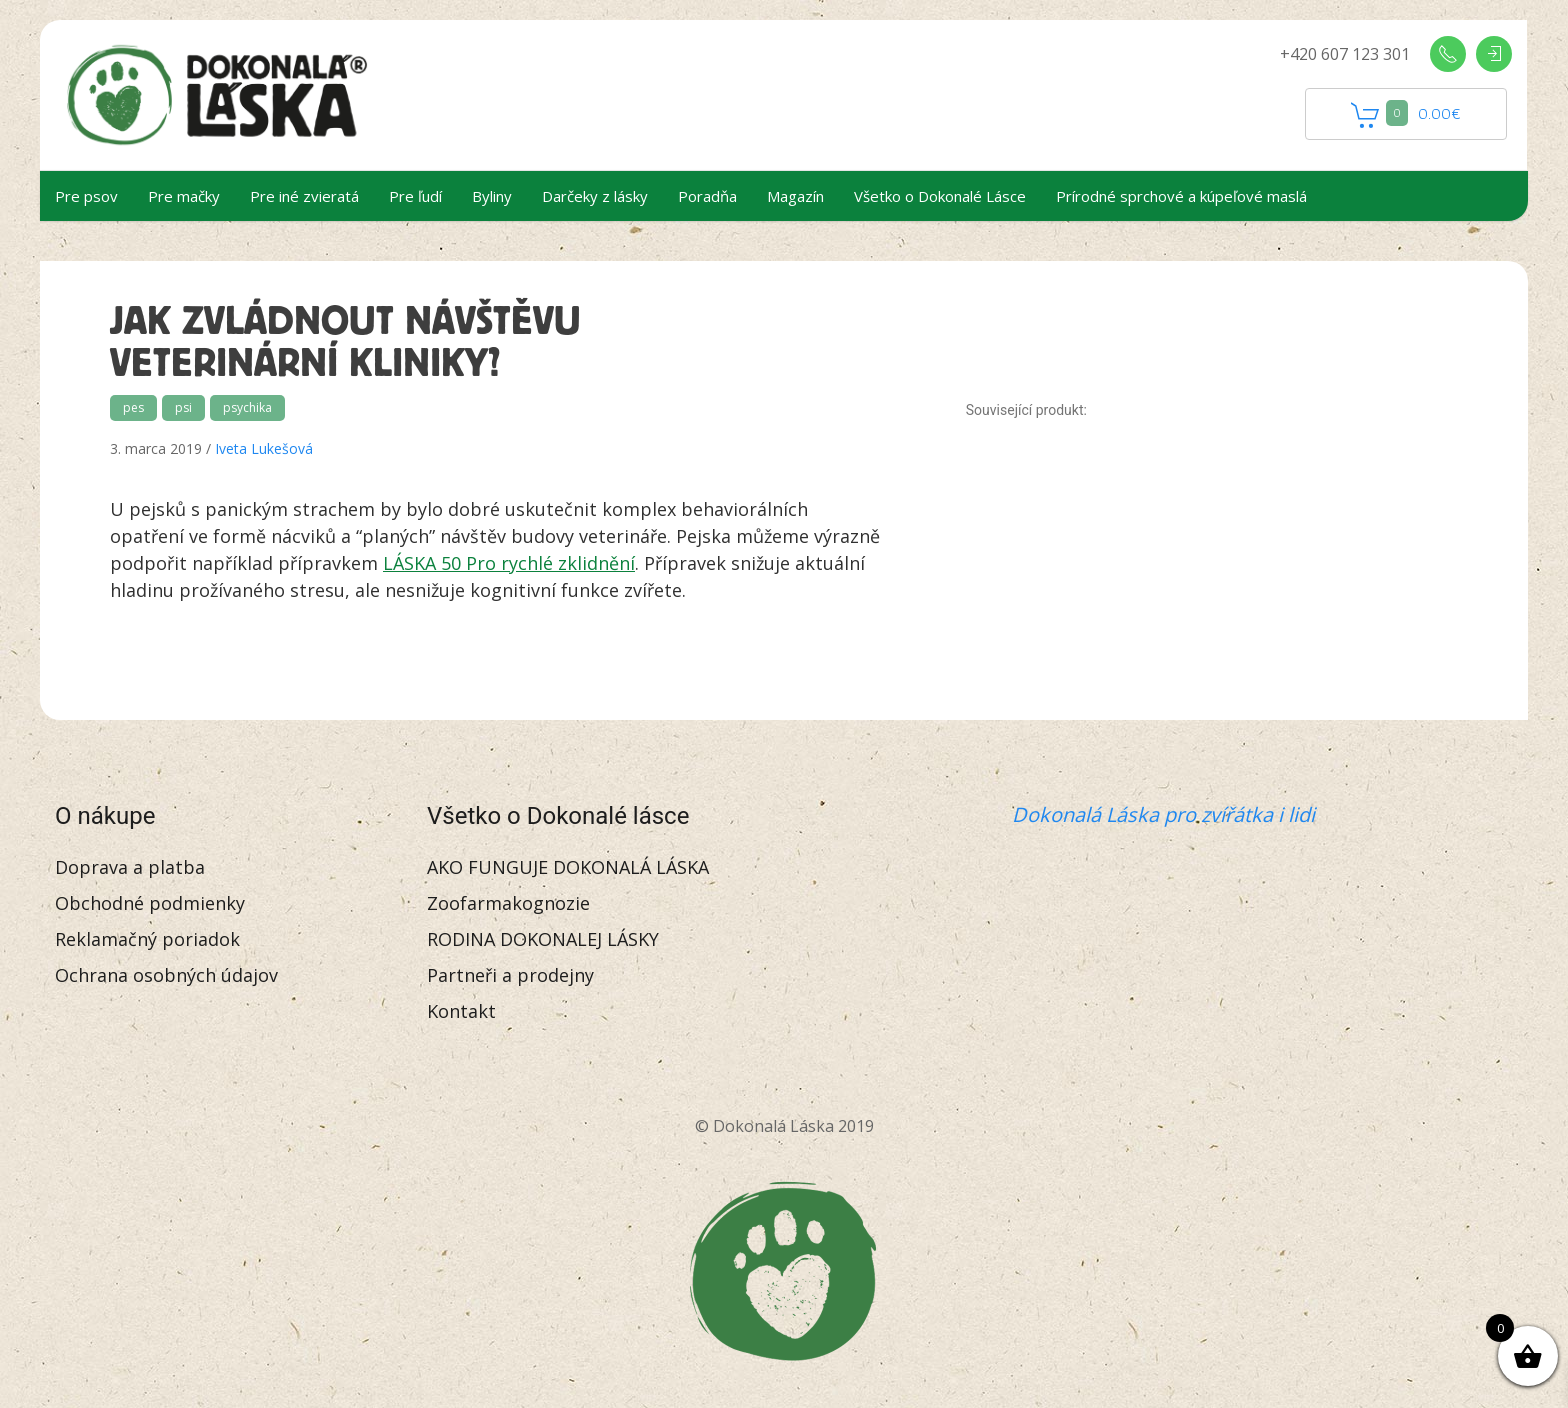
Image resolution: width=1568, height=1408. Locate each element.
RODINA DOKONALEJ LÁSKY (543, 939)
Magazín (795, 196)
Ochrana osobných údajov (166, 975)
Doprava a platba (130, 867)
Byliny (492, 196)
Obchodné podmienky (150, 903)
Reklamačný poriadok (147, 939)
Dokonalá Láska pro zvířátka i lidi (1163, 814)
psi (183, 407)
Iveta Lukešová (264, 448)
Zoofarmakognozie (508, 903)
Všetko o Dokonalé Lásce (940, 196)
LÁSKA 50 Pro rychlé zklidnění (509, 563)
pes (133, 407)
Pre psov (86, 196)
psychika (247, 407)
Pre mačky (184, 196)
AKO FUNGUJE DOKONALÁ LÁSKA (568, 867)
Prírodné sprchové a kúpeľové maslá (1181, 196)
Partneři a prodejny (510, 975)
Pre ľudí (415, 196)
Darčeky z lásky (595, 196)
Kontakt (461, 1011)
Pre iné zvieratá (304, 196)
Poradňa (707, 196)
